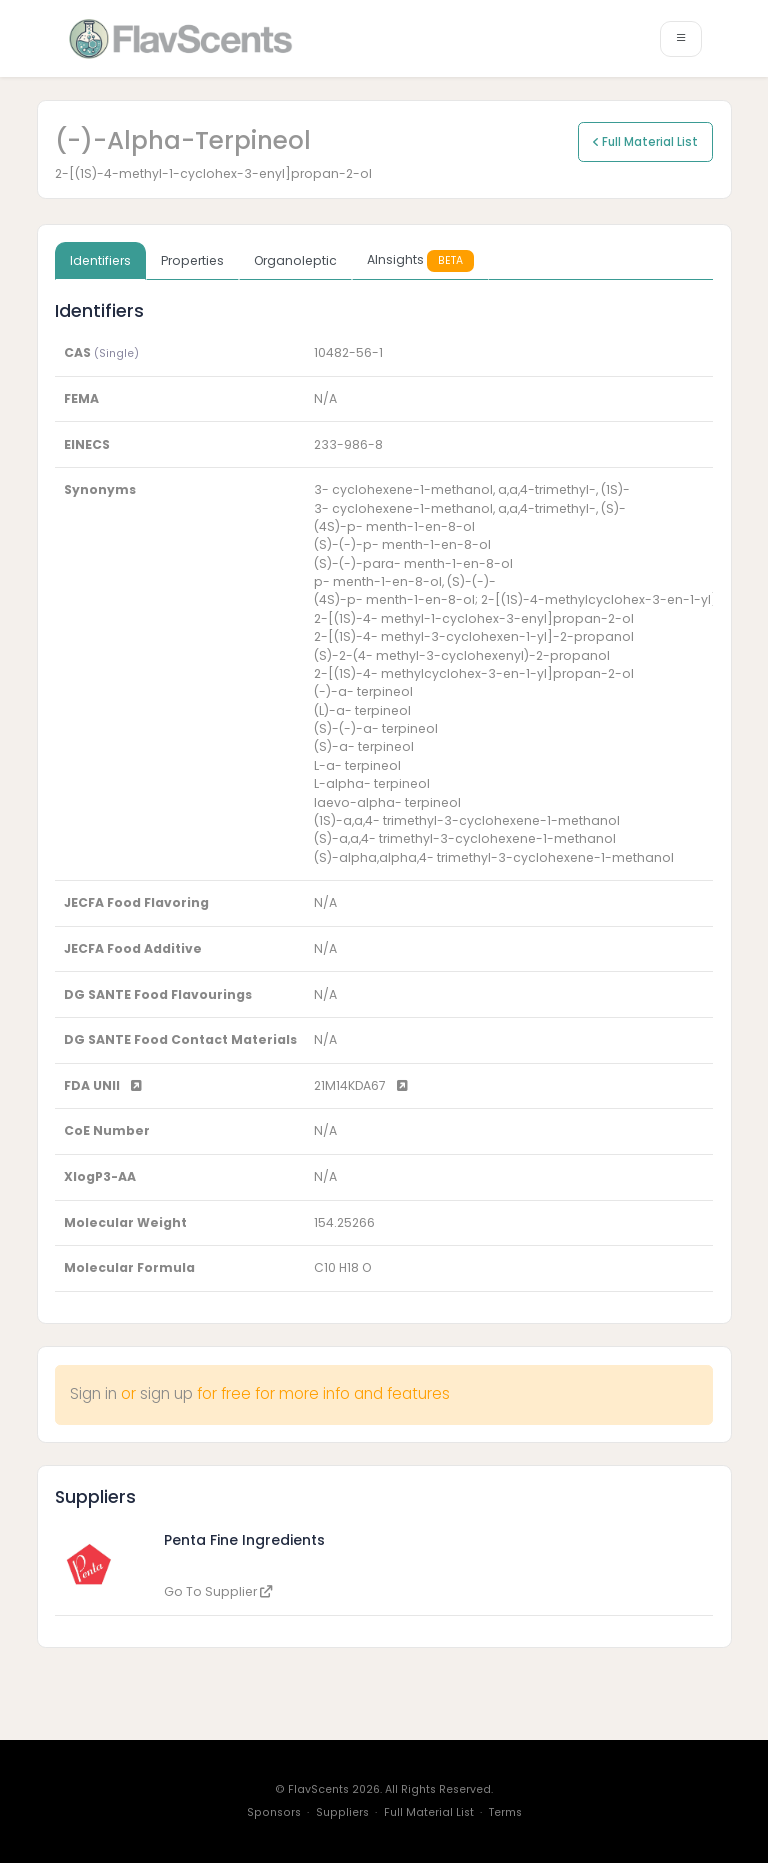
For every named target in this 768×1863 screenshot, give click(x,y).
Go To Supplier (218, 1591)
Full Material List (645, 142)
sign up (166, 1393)
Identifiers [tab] (100, 260)
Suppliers (342, 1812)
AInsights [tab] (420, 260)
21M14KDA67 (361, 1085)
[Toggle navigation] (681, 39)
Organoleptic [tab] (295, 260)
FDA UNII (103, 1085)
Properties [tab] (192, 260)
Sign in (93, 1393)
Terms (505, 1812)
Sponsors (274, 1812)
